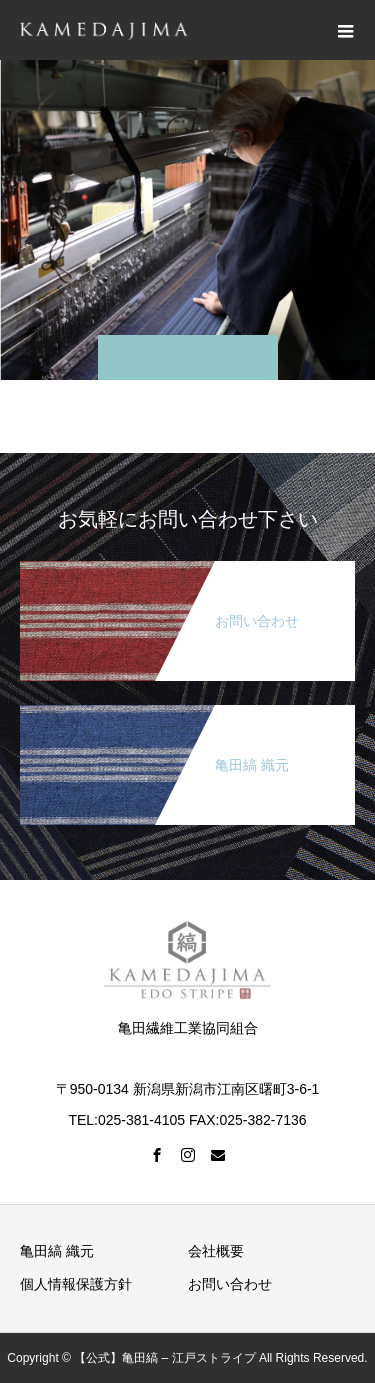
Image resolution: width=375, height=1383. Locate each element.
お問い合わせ (230, 1284)
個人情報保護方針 (76, 1284)
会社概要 (216, 1251)
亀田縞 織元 (57, 1251)
